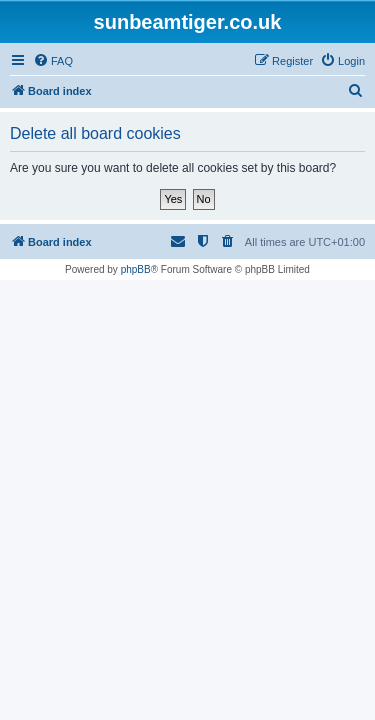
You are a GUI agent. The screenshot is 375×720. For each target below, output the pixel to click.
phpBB (136, 269)
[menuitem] (53, 61)
